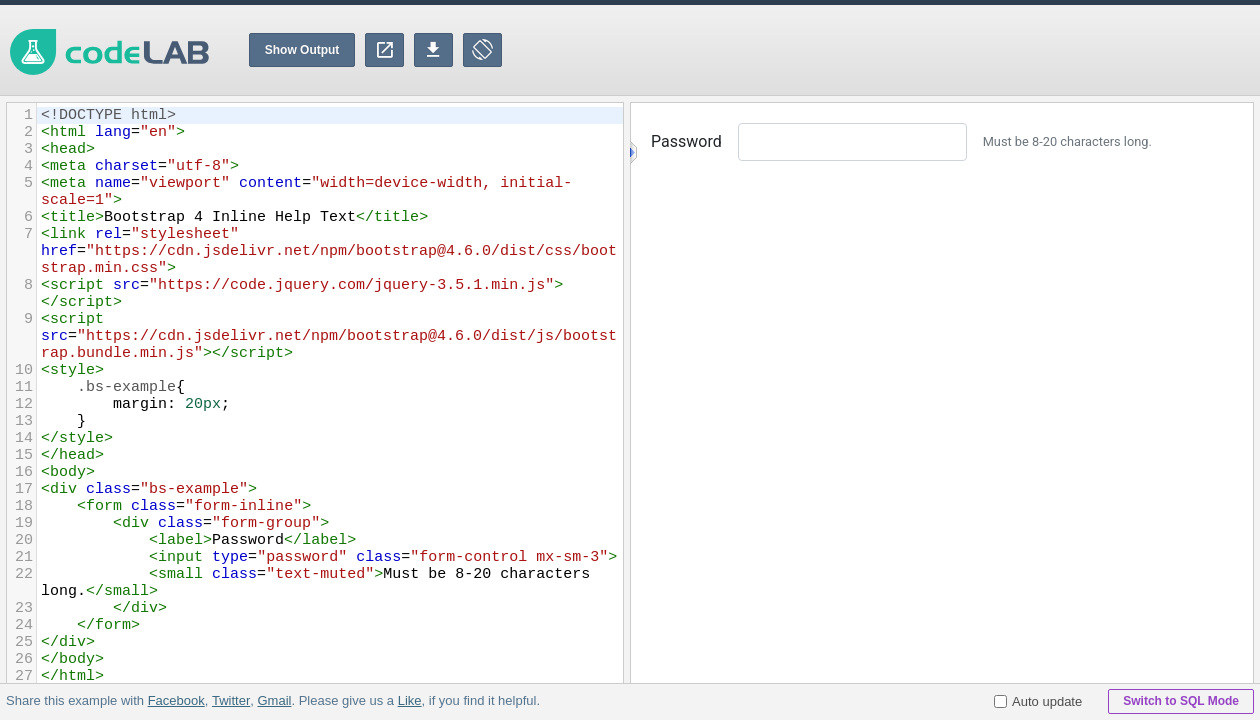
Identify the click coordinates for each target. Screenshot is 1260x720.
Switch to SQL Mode (1181, 701)
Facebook (176, 700)
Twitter (231, 700)
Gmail (274, 700)
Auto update (1038, 701)
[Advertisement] (896, 50)
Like (409, 700)
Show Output (302, 50)
